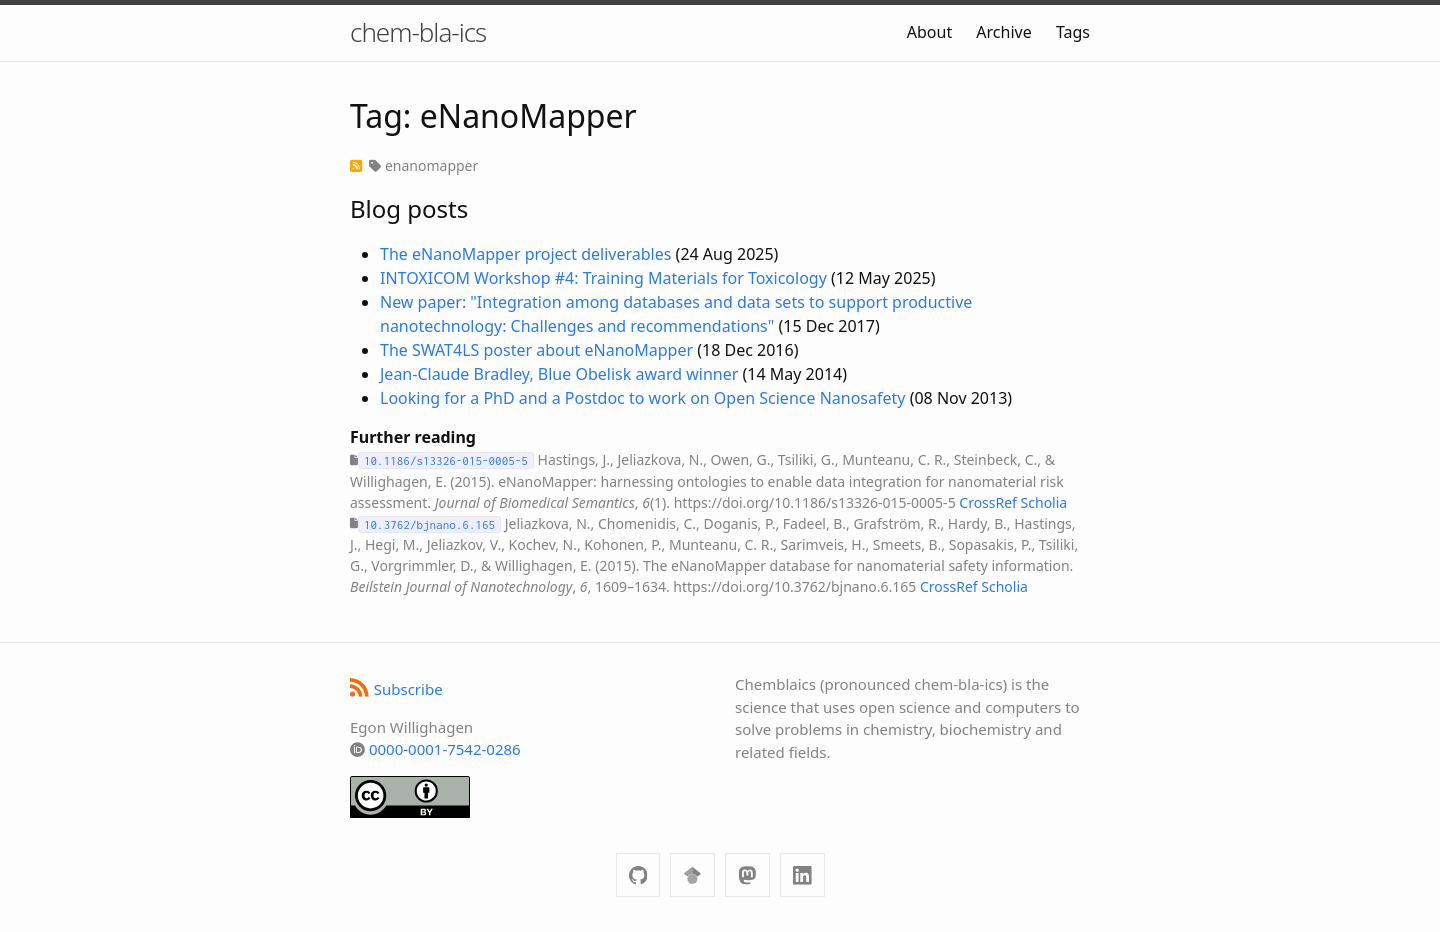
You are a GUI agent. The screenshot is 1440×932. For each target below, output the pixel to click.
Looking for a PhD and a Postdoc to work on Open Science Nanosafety (642, 398)
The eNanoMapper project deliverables (525, 254)
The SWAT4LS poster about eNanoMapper (536, 350)
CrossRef (988, 502)
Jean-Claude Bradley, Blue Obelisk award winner (559, 374)
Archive (1003, 32)
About (929, 32)
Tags (1073, 32)
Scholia (1044, 502)
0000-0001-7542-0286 (445, 749)
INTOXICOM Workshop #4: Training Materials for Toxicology (603, 278)
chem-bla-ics (418, 32)
